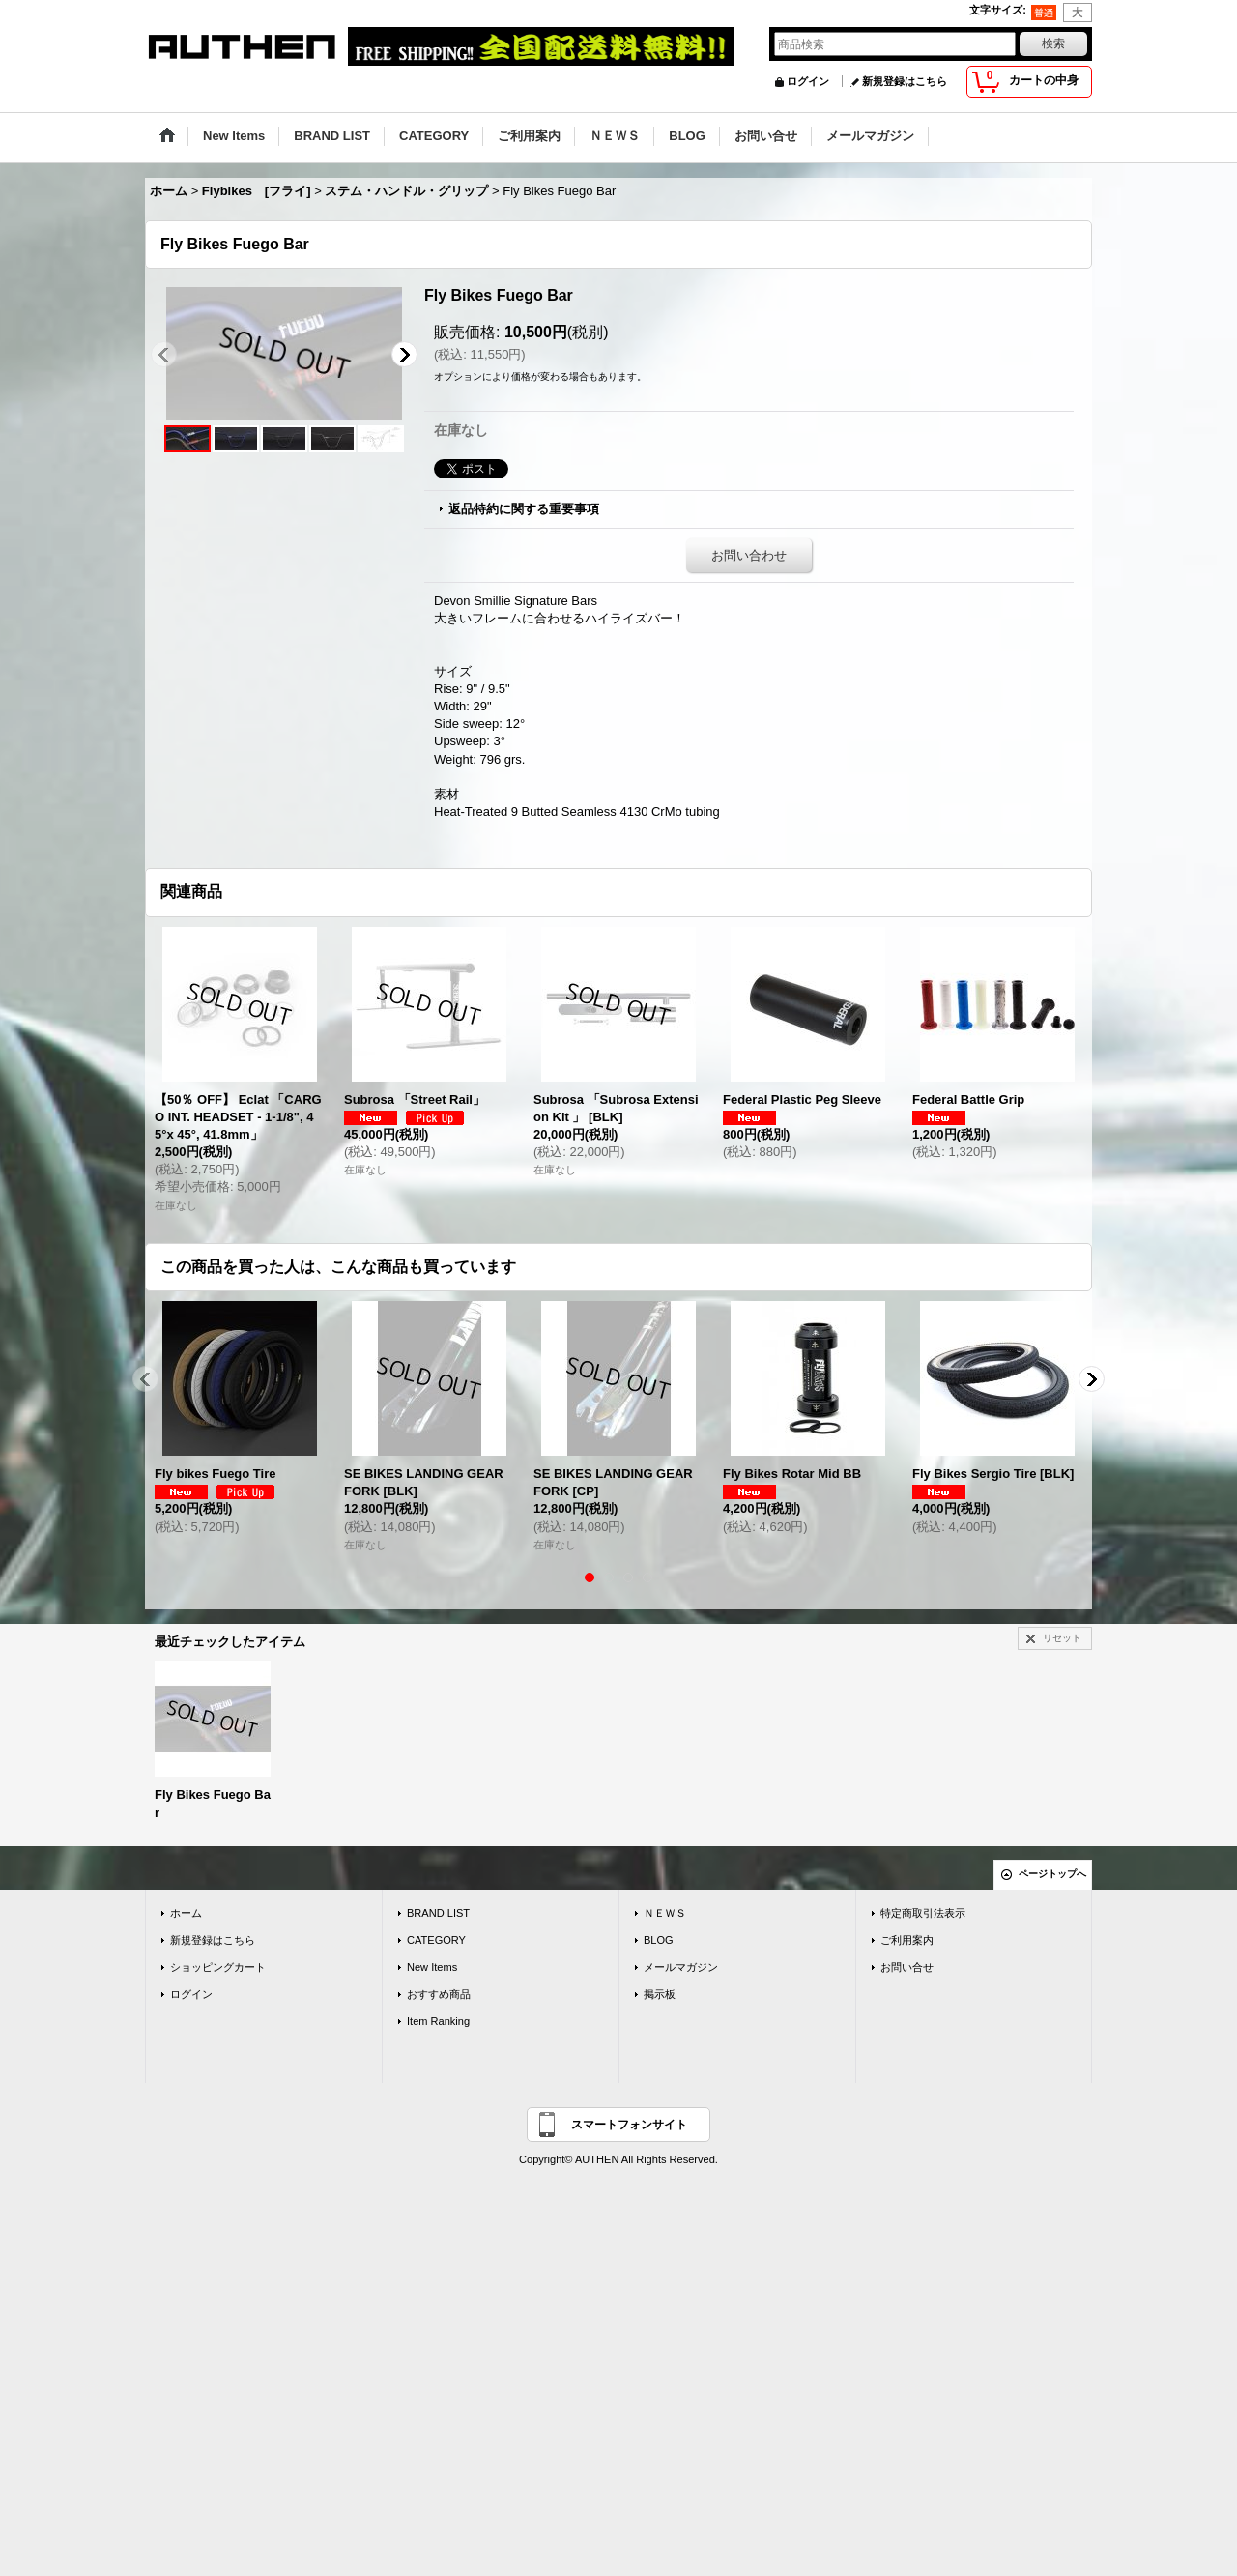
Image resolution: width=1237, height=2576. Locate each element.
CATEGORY (436, 1940)
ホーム (186, 1913)
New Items (432, 1967)
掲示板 (660, 1994)
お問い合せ (907, 1967)
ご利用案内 (907, 1940)
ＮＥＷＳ (665, 1913)
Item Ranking (438, 2021)
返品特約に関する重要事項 (523, 509)
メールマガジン (681, 1967)
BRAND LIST (438, 1913)
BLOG (659, 1940)
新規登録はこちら (904, 81)
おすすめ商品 (439, 1994)
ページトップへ (1052, 1873)
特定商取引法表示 (922, 1913)
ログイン (808, 81)
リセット (1062, 1638)
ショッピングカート (218, 1967)
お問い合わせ (749, 555)
